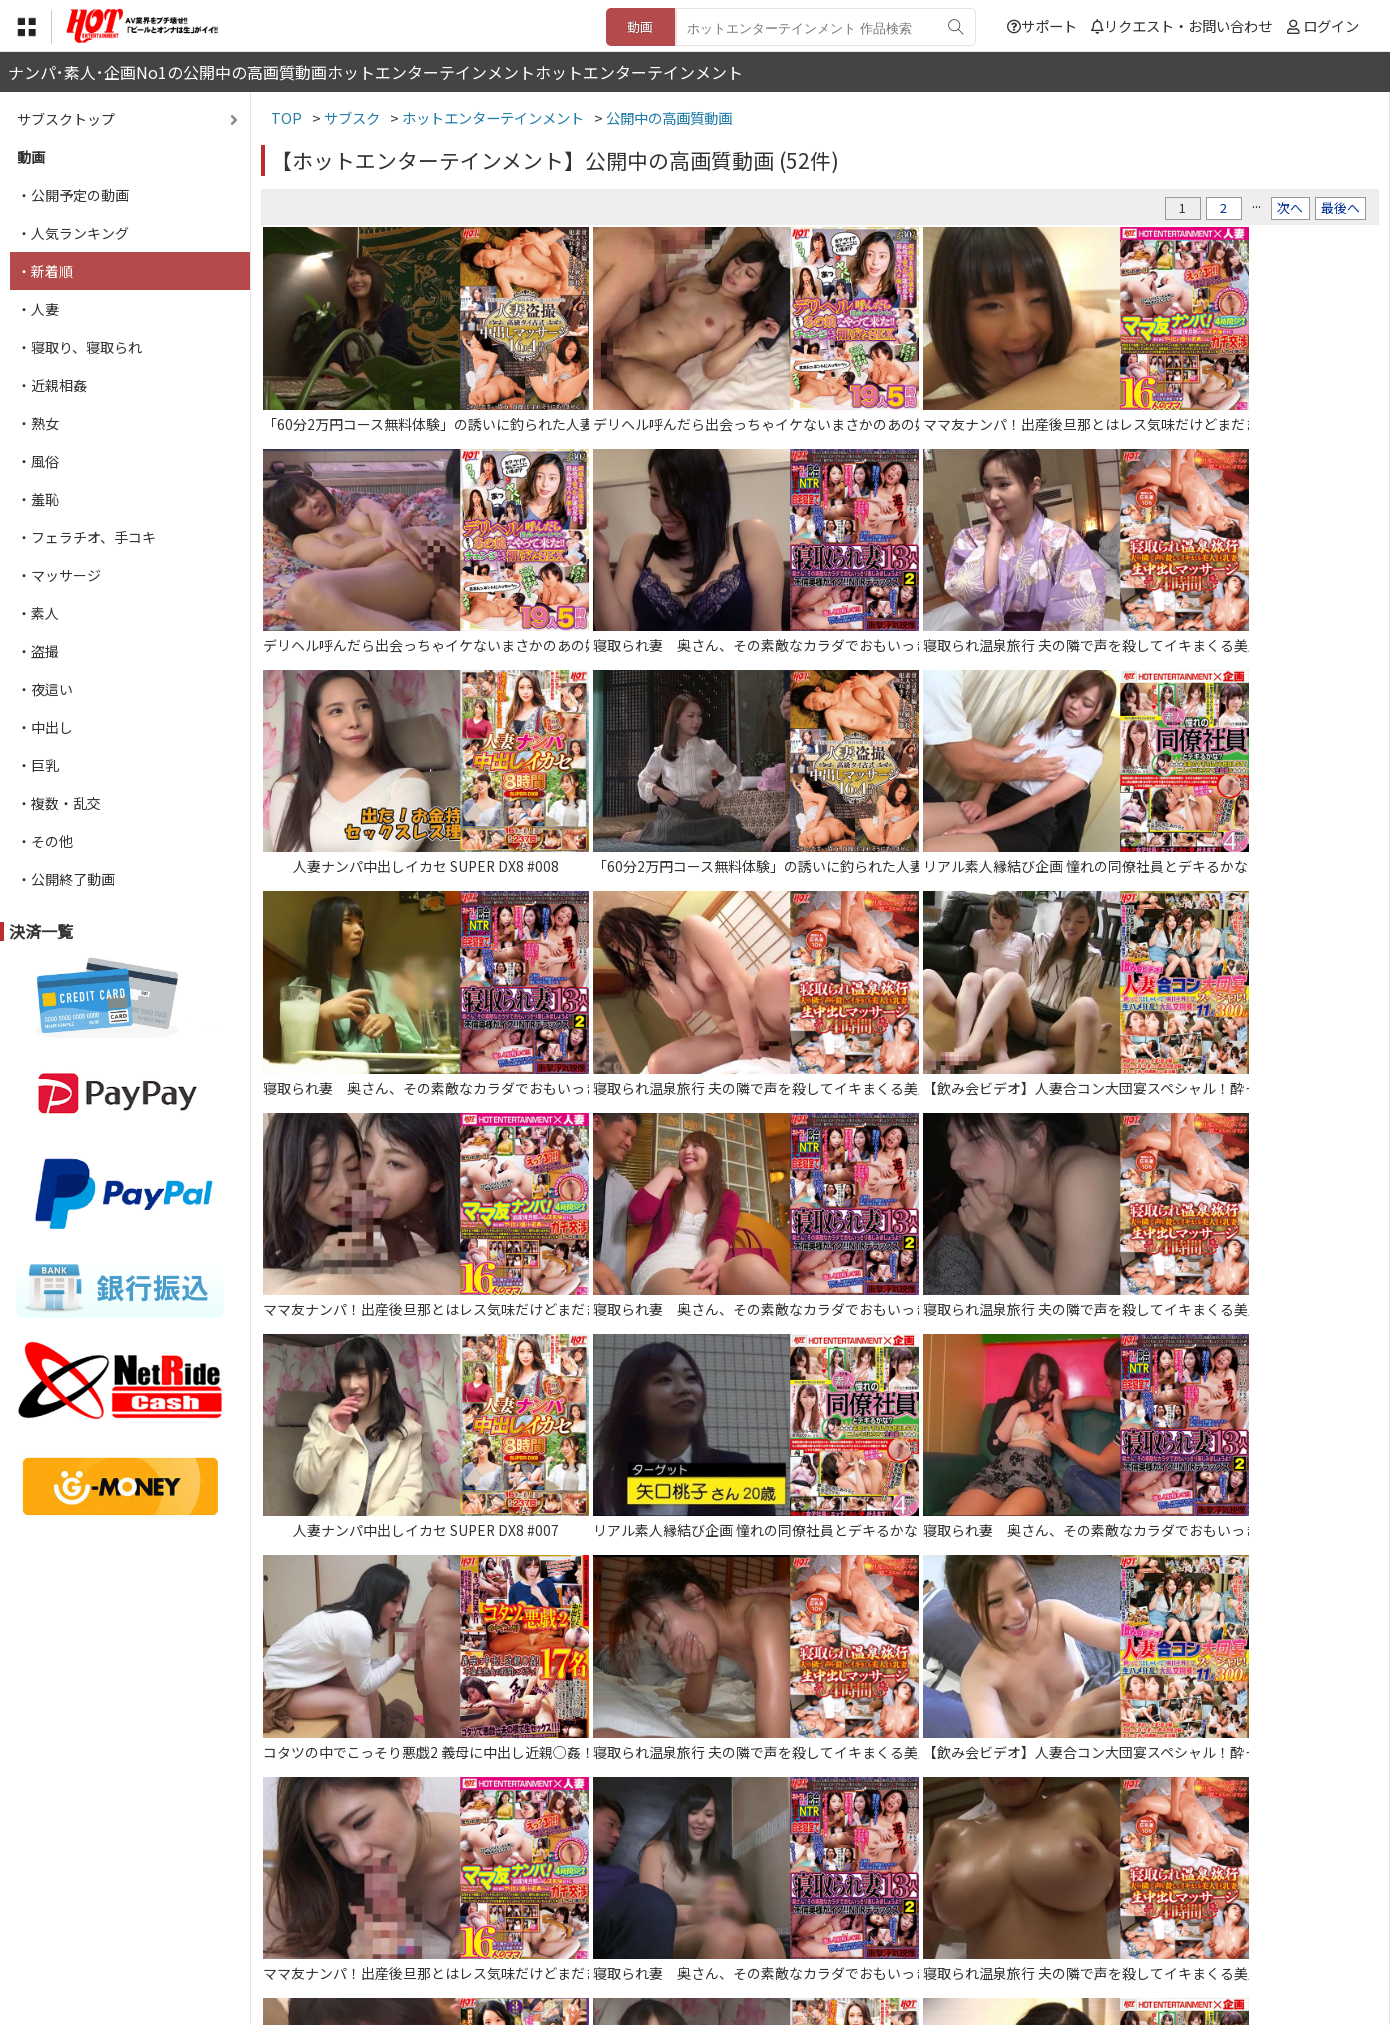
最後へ (1340, 207)
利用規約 (466, 1902)
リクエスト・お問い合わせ (1181, 25)
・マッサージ (59, 575)
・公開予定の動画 (73, 195)
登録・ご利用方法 (680, 1902)
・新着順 (45, 271)
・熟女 (38, 423)
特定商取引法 (559, 1902)
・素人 (38, 613)
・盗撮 (38, 651)
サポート (1042, 25)
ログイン (1331, 25)
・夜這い (45, 689)
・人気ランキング (73, 233)
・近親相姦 (52, 385)
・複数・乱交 (59, 803)
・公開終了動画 (66, 879)
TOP (399, 1902)
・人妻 (38, 309)
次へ (1290, 207)
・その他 (45, 841)
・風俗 (38, 461)
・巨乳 (38, 765)
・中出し (45, 727)
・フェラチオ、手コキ (86, 537)
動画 (640, 26)
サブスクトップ (66, 119)
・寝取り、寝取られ (79, 347)
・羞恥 (38, 499)
